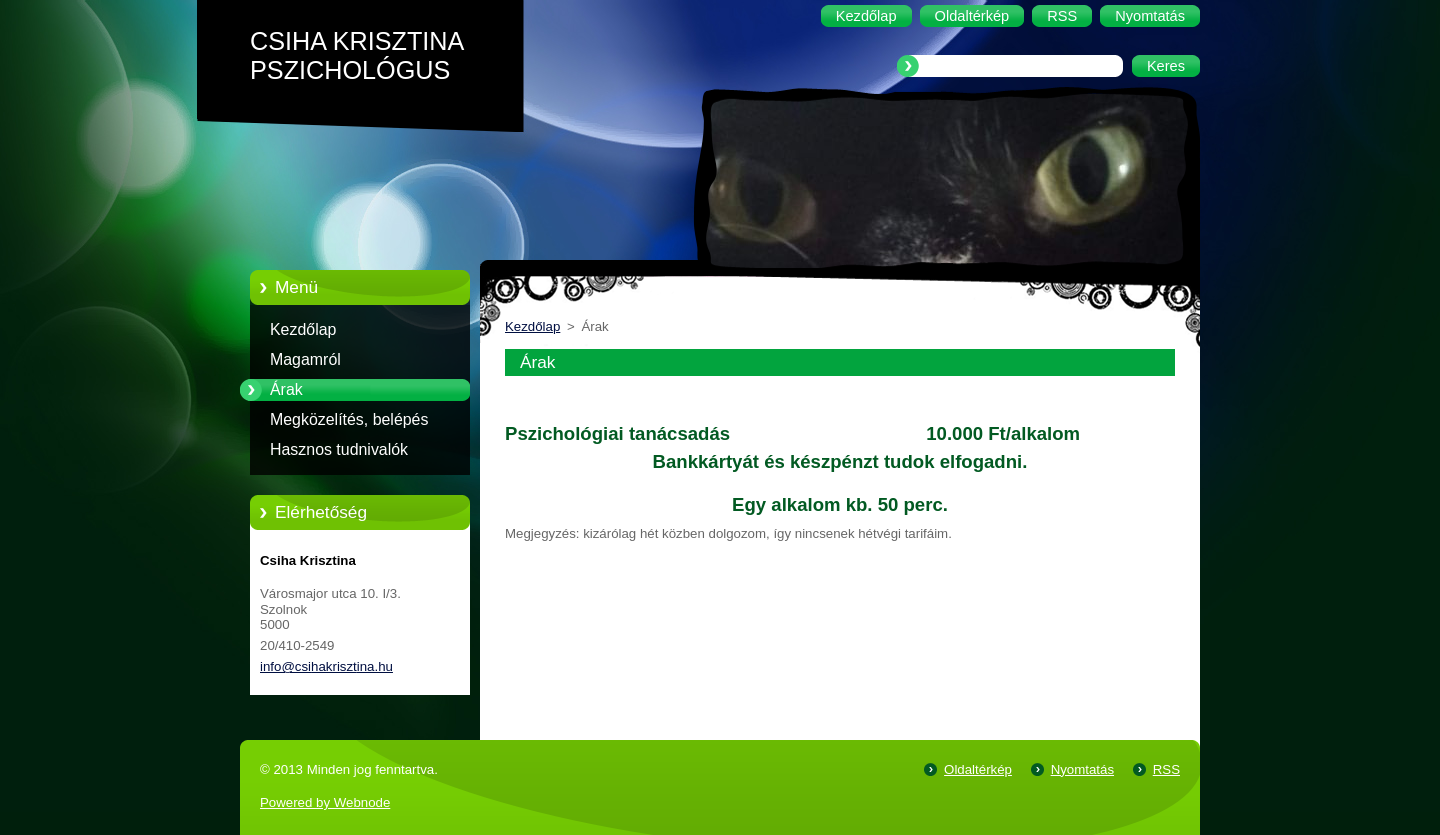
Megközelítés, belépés (349, 419)
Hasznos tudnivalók (339, 449)
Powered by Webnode (325, 802)
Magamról (305, 359)
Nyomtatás (1082, 769)
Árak (286, 389)
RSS (1166, 769)
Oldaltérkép (978, 769)
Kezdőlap (303, 329)
